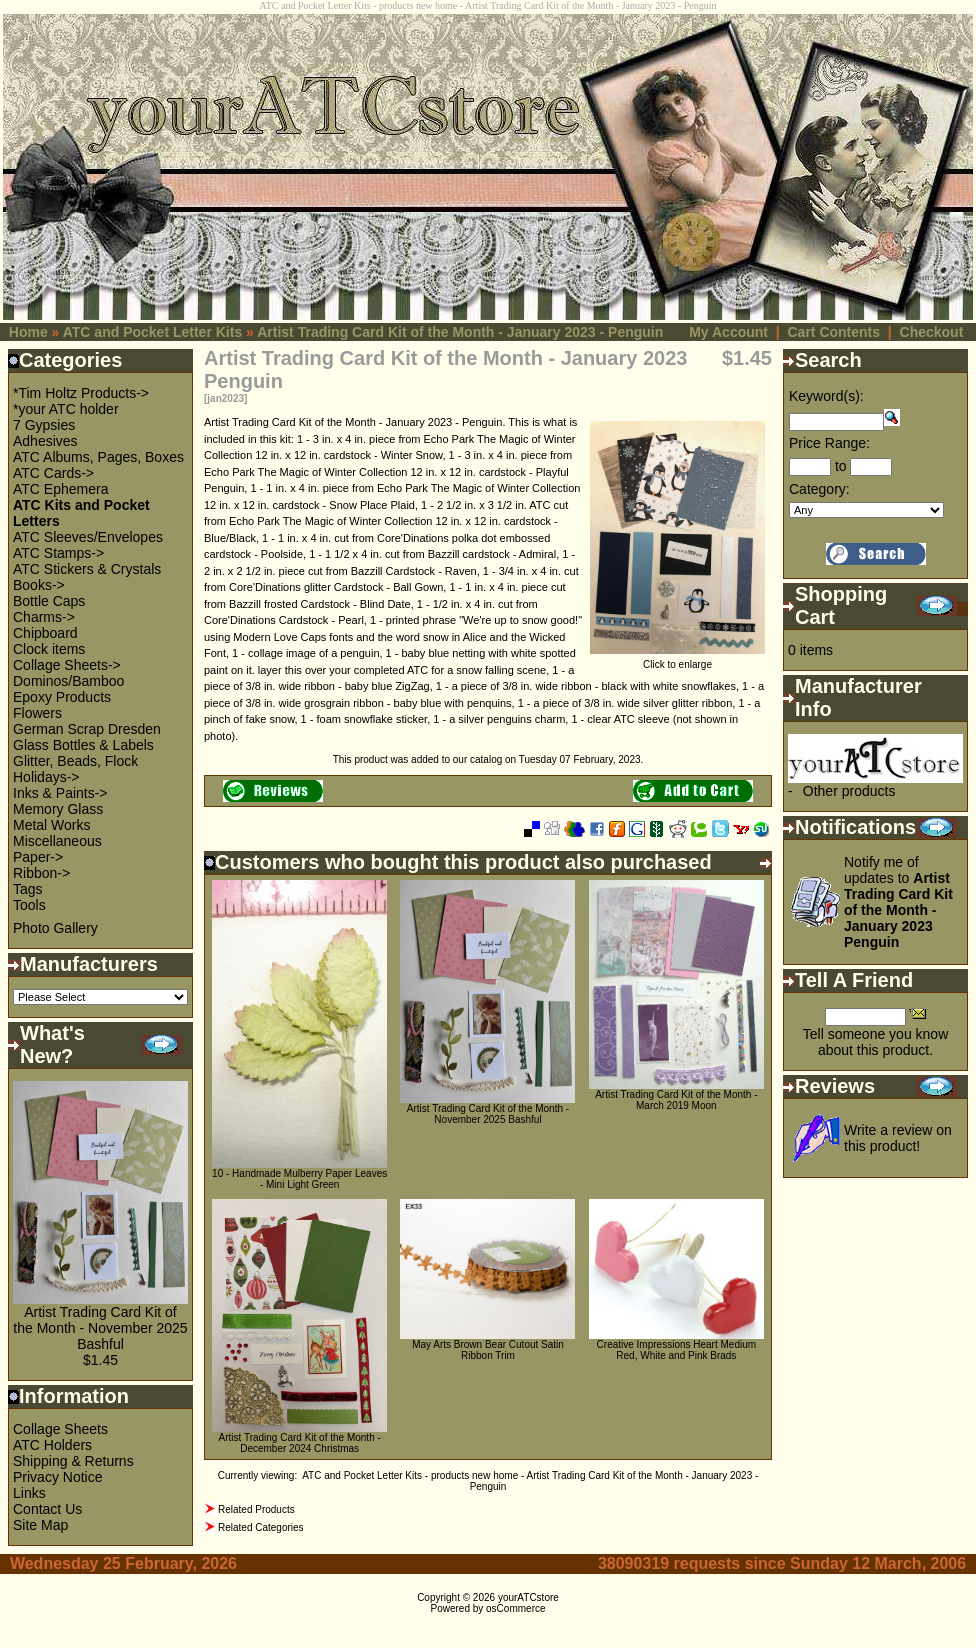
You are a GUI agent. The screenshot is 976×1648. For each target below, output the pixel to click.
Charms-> (44, 617)
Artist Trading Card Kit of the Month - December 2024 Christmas (300, 1443)
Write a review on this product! (898, 1138)
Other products (849, 791)
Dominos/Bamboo (68, 681)
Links (29, 1493)
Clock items (49, 649)
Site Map (40, 1525)
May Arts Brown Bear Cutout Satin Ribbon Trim (488, 1350)
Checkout (932, 332)
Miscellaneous (57, 841)
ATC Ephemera (60, 489)
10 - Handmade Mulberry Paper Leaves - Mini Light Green (299, 1179)
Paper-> (38, 857)
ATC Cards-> (53, 473)
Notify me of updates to (898, 902)
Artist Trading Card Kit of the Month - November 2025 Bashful (100, 1328)
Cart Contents (833, 332)
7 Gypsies (44, 425)
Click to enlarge (677, 660)
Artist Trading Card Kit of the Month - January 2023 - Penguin (460, 332)
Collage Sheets (60, 1429)
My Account (728, 332)
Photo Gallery (55, 928)
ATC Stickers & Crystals (87, 569)
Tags (28, 889)
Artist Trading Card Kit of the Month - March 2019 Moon (676, 1100)
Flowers (37, 713)
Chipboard (45, 633)
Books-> (39, 585)
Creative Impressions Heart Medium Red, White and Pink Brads (677, 1350)
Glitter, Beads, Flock (75, 761)
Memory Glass (58, 809)
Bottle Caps (49, 601)
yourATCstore (528, 1597)
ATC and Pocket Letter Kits (152, 332)
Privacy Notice (57, 1477)
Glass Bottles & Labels (83, 745)
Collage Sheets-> (67, 665)
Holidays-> (46, 777)
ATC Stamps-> (58, 553)
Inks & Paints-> (60, 793)
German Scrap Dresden (87, 729)
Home (28, 332)
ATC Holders (52, 1445)
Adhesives (45, 441)
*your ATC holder (66, 409)
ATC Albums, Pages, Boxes (98, 457)
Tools (29, 905)
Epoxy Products (62, 697)
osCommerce (515, 1608)
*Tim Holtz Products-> (81, 393)
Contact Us (47, 1509)
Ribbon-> (41, 873)
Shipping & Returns (73, 1461)
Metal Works (52, 825)
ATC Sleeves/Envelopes (88, 537)
